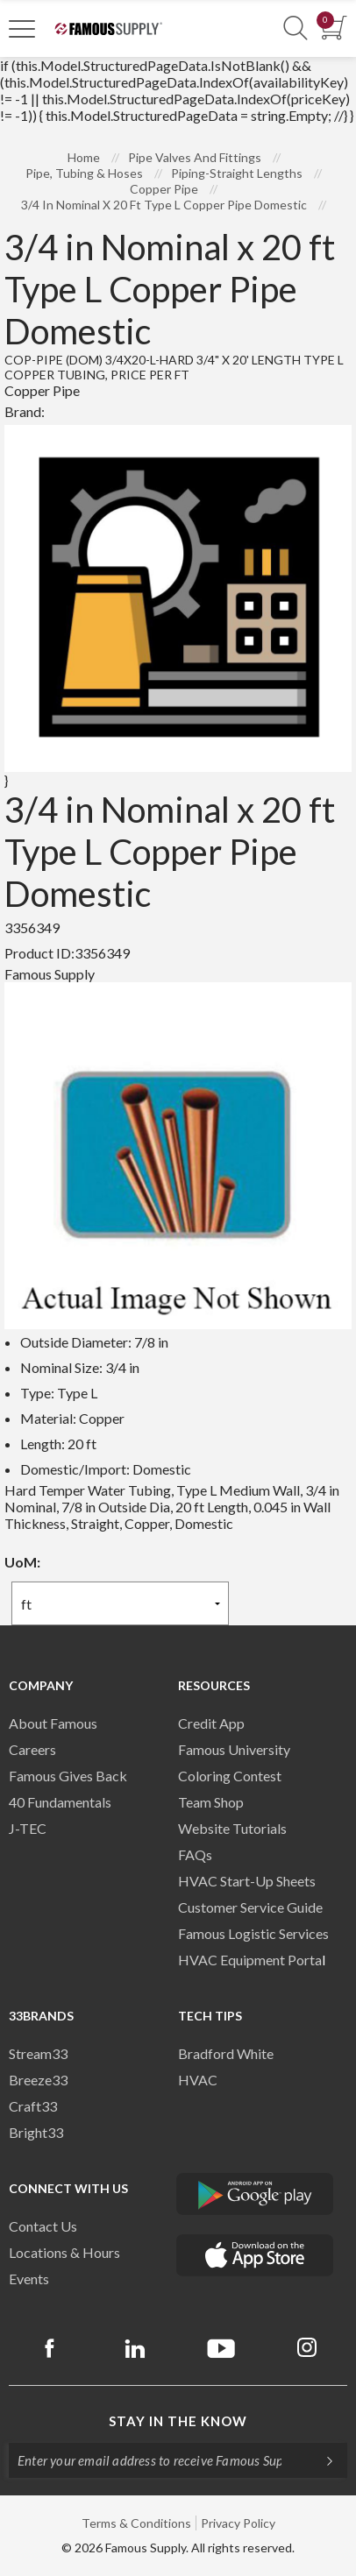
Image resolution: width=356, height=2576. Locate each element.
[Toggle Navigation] (22, 28)
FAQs (195, 1854)
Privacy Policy (238, 2523)
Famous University (234, 1749)
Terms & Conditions (136, 2523)
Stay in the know (178, 2421)
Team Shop (211, 1802)
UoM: (22, 1561)
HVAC (197, 2079)
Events (29, 2278)
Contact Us (43, 2226)
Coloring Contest (229, 1775)
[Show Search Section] (295, 28)
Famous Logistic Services (253, 1933)
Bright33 (36, 2132)
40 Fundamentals (60, 1802)
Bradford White (226, 2053)
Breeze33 (38, 2079)
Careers (32, 1749)
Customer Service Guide (250, 1907)
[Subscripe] (321, 2460)
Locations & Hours (64, 2252)
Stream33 (38, 2053)
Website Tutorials (232, 1828)
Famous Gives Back (68, 1775)
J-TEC (27, 1828)
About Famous (53, 1723)
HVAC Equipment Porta (250, 1959)
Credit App (211, 1723)
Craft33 (33, 2106)
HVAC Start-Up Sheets (247, 1880)
